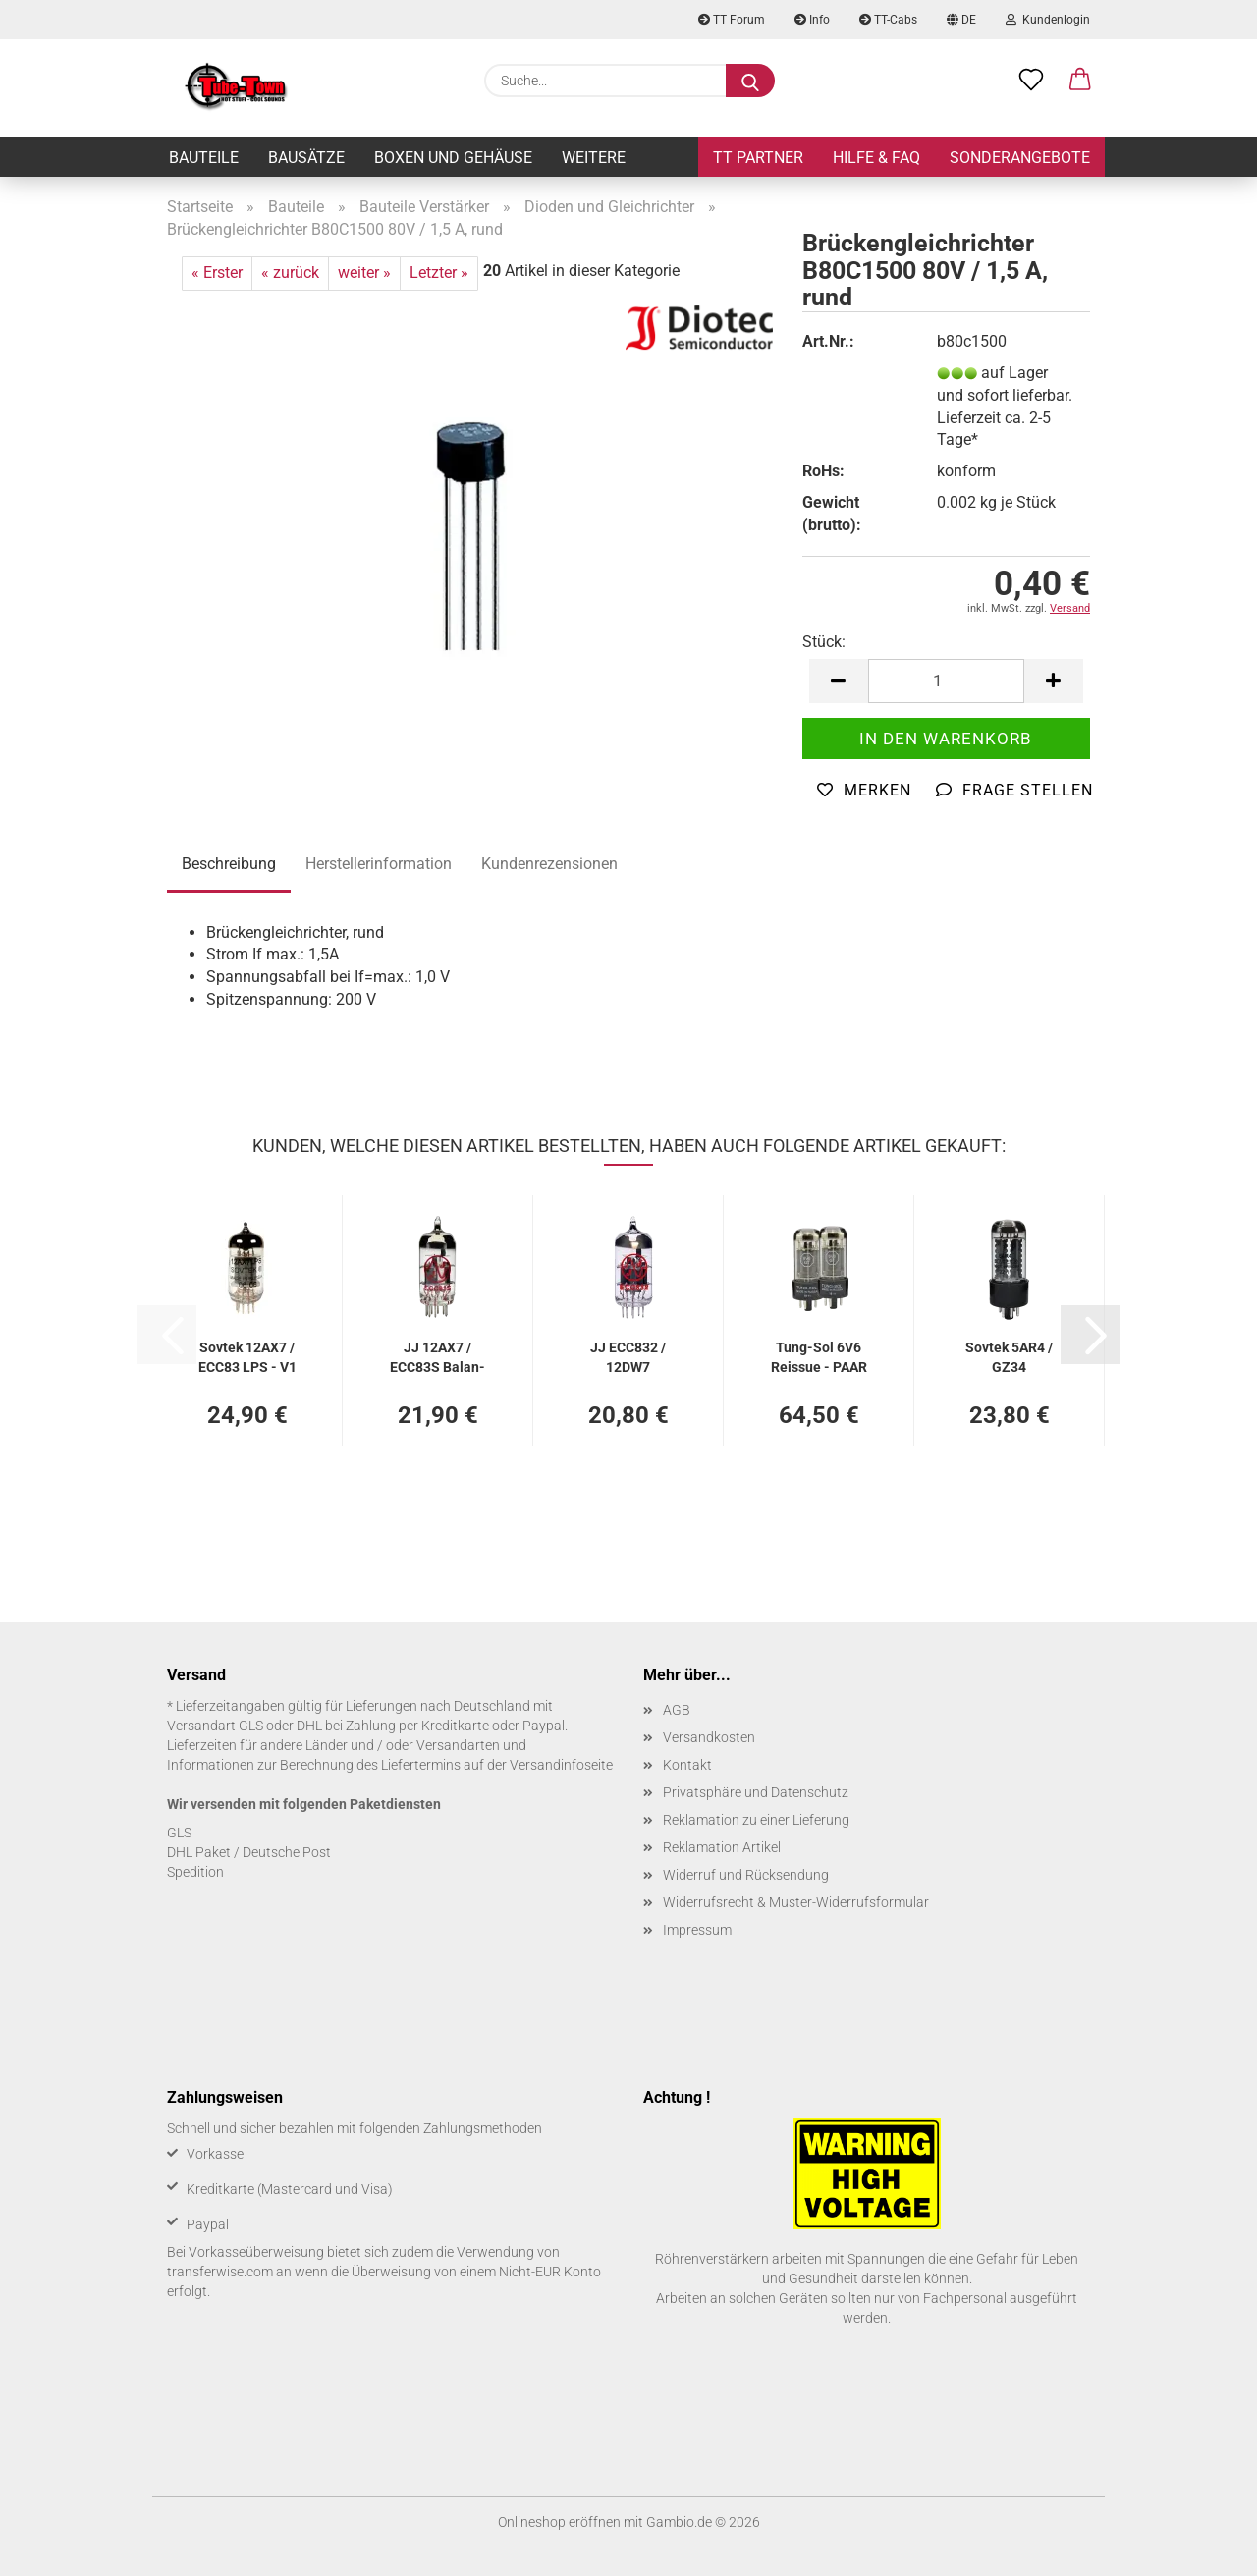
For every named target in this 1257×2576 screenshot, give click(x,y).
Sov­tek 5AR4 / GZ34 (1009, 1356)
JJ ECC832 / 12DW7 (628, 1356)
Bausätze (306, 157)
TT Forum (731, 20)
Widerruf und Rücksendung (746, 1875)
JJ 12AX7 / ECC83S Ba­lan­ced (437, 1356)
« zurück (290, 272)
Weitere (594, 157)
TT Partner (758, 157)
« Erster (217, 272)
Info (812, 20)
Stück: (824, 641)
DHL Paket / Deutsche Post (249, 1852)
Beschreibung (229, 863)
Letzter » (439, 272)
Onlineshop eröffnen (559, 2522)
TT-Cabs (888, 20)
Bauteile (204, 157)
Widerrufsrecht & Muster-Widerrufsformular (796, 1902)
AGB (676, 1710)
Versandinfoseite (561, 1765)
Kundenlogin (1048, 20)
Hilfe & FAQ (876, 157)
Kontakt (687, 1765)
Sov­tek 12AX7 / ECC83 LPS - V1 (247, 1356)
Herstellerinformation (378, 863)
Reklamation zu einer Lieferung (756, 1820)
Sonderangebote (1020, 157)
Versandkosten (709, 1737)
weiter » (364, 272)
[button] (1080, 80)
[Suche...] (750, 80)
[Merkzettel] (1031, 80)
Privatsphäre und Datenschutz (755, 1792)
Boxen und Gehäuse (453, 157)
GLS (179, 1832)
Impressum (697, 1930)
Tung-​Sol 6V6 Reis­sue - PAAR (819, 1356)
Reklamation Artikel (722, 1847)
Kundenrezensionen (549, 863)
